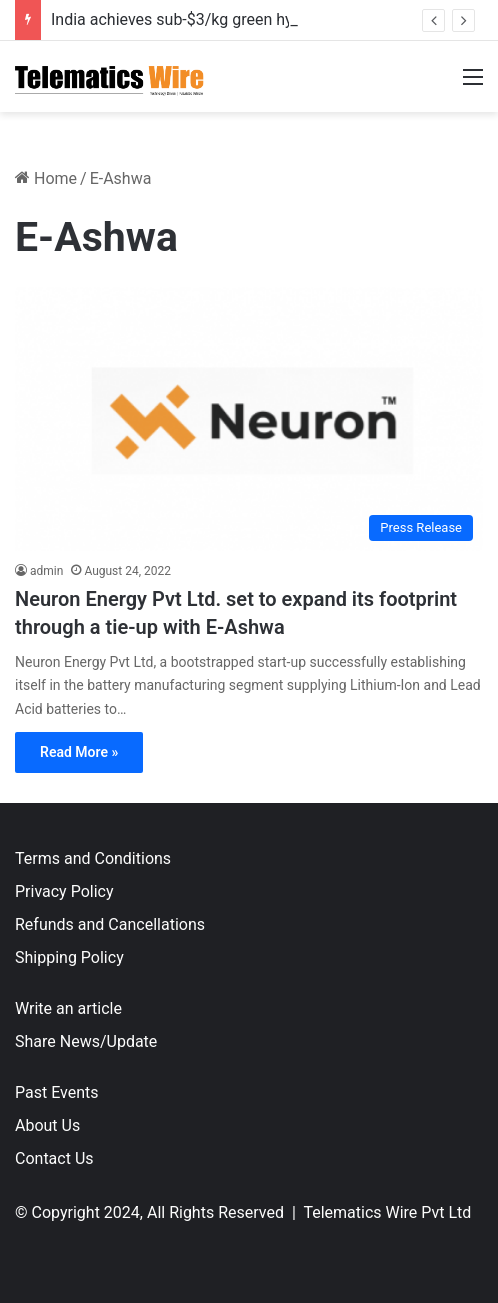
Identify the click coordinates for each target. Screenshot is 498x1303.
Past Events (57, 1092)
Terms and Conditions (93, 858)
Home (46, 178)
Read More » (79, 752)
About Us (47, 1125)
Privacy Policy (64, 891)
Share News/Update (86, 1041)
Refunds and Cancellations (110, 924)
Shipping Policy (69, 957)
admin (46, 571)
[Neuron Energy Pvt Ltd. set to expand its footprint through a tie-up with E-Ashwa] (249, 419)
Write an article (68, 1008)
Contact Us (54, 1158)
